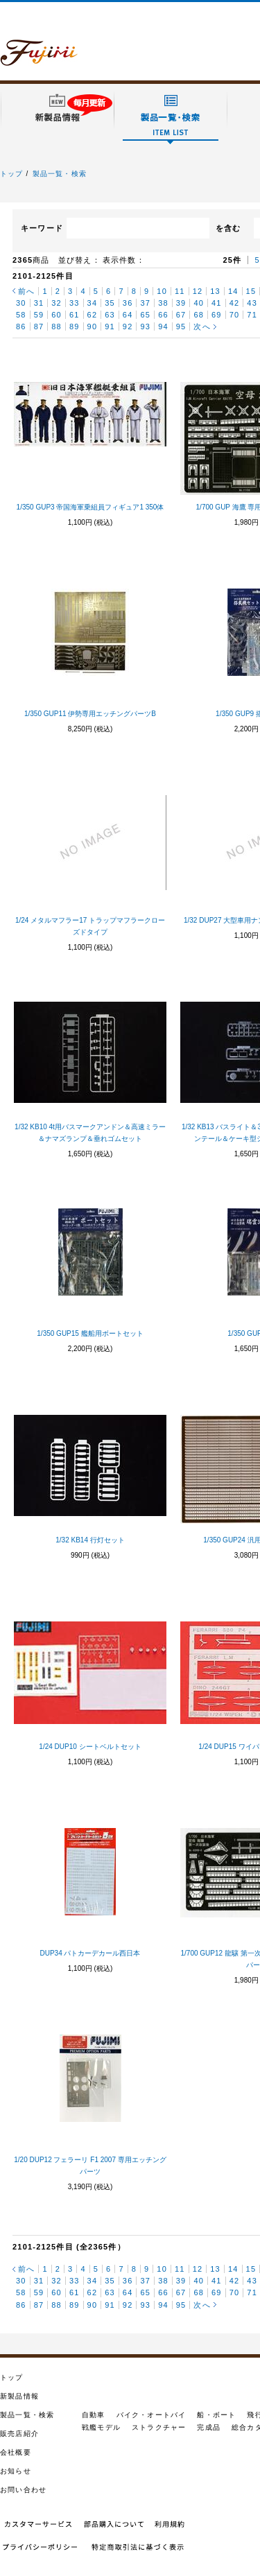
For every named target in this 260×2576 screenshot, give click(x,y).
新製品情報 (19, 2396)
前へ (26, 291)
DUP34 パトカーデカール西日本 (90, 1953)
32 (56, 303)
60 (56, 315)
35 (110, 303)
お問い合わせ (23, 2490)
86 (21, 326)
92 (128, 326)
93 (145, 326)
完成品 (208, 2427)
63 (110, 315)
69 (216, 315)
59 (39, 315)
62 (92, 315)
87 (39, 326)
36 (128, 303)
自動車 (93, 2415)
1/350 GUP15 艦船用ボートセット (90, 1333)
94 (163, 326)
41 (216, 303)
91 (110, 326)
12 (198, 291)
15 (251, 291)
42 (234, 303)
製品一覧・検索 (60, 173)
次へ (201, 326)
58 (21, 315)
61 (74, 315)
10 (162, 291)
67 (181, 315)
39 (181, 303)
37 (145, 303)
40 (198, 303)
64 (128, 315)
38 (163, 303)
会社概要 (15, 2452)
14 (233, 291)
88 (56, 326)
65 (145, 315)
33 (74, 303)
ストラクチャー (159, 2427)
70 (234, 315)
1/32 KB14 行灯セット (89, 1540)
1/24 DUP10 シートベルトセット (90, 1746)
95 (181, 326)
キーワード (42, 228)
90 (92, 326)
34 (92, 303)
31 (39, 303)
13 (215, 291)
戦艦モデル (101, 2427)
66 (163, 315)
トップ (12, 173)
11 (180, 291)
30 (21, 303)
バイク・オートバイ (151, 2415)
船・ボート (216, 2415)
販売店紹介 (19, 2433)
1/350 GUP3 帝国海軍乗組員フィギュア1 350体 (90, 507)
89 (74, 326)
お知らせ (15, 2471)
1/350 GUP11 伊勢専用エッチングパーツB (90, 713)
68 (198, 315)
